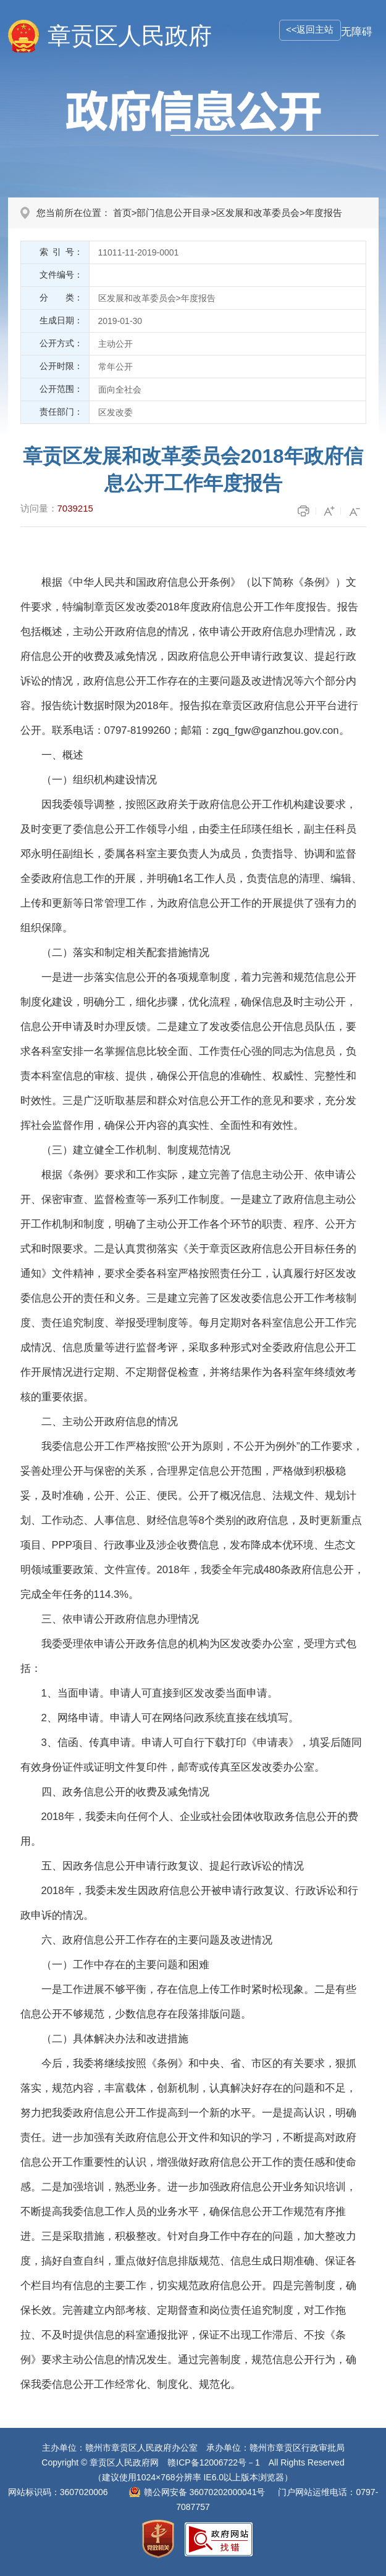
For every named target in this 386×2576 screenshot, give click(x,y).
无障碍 (356, 32)
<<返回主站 (310, 29)
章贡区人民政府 (130, 36)
